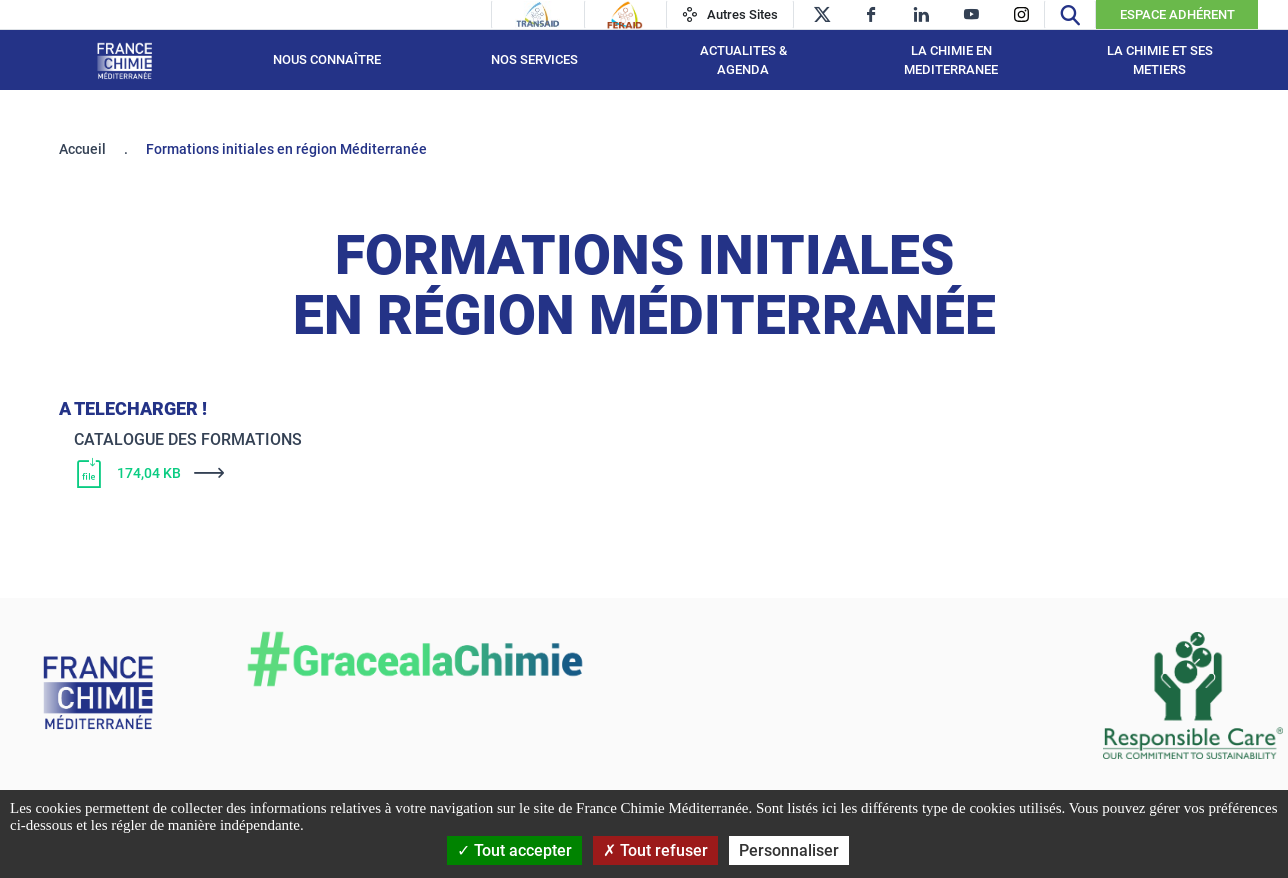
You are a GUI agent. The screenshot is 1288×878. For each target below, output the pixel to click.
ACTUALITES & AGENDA (743, 60)
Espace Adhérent (1177, 14)
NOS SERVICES (534, 59)
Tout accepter (514, 850)
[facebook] (871, 14)
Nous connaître (327, 59)
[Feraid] (624, 15)
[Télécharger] (574, 473)
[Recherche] (1070, 14)
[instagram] (1021, 14)
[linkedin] (921, 14)
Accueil (82, 149)
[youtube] (971, 14)
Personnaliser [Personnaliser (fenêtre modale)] (789, 850)
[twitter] (821, 14)
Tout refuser (655, 850)
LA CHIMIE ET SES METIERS (1160, 60)
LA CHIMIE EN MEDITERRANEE (951, 60)
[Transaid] (538, 15)
